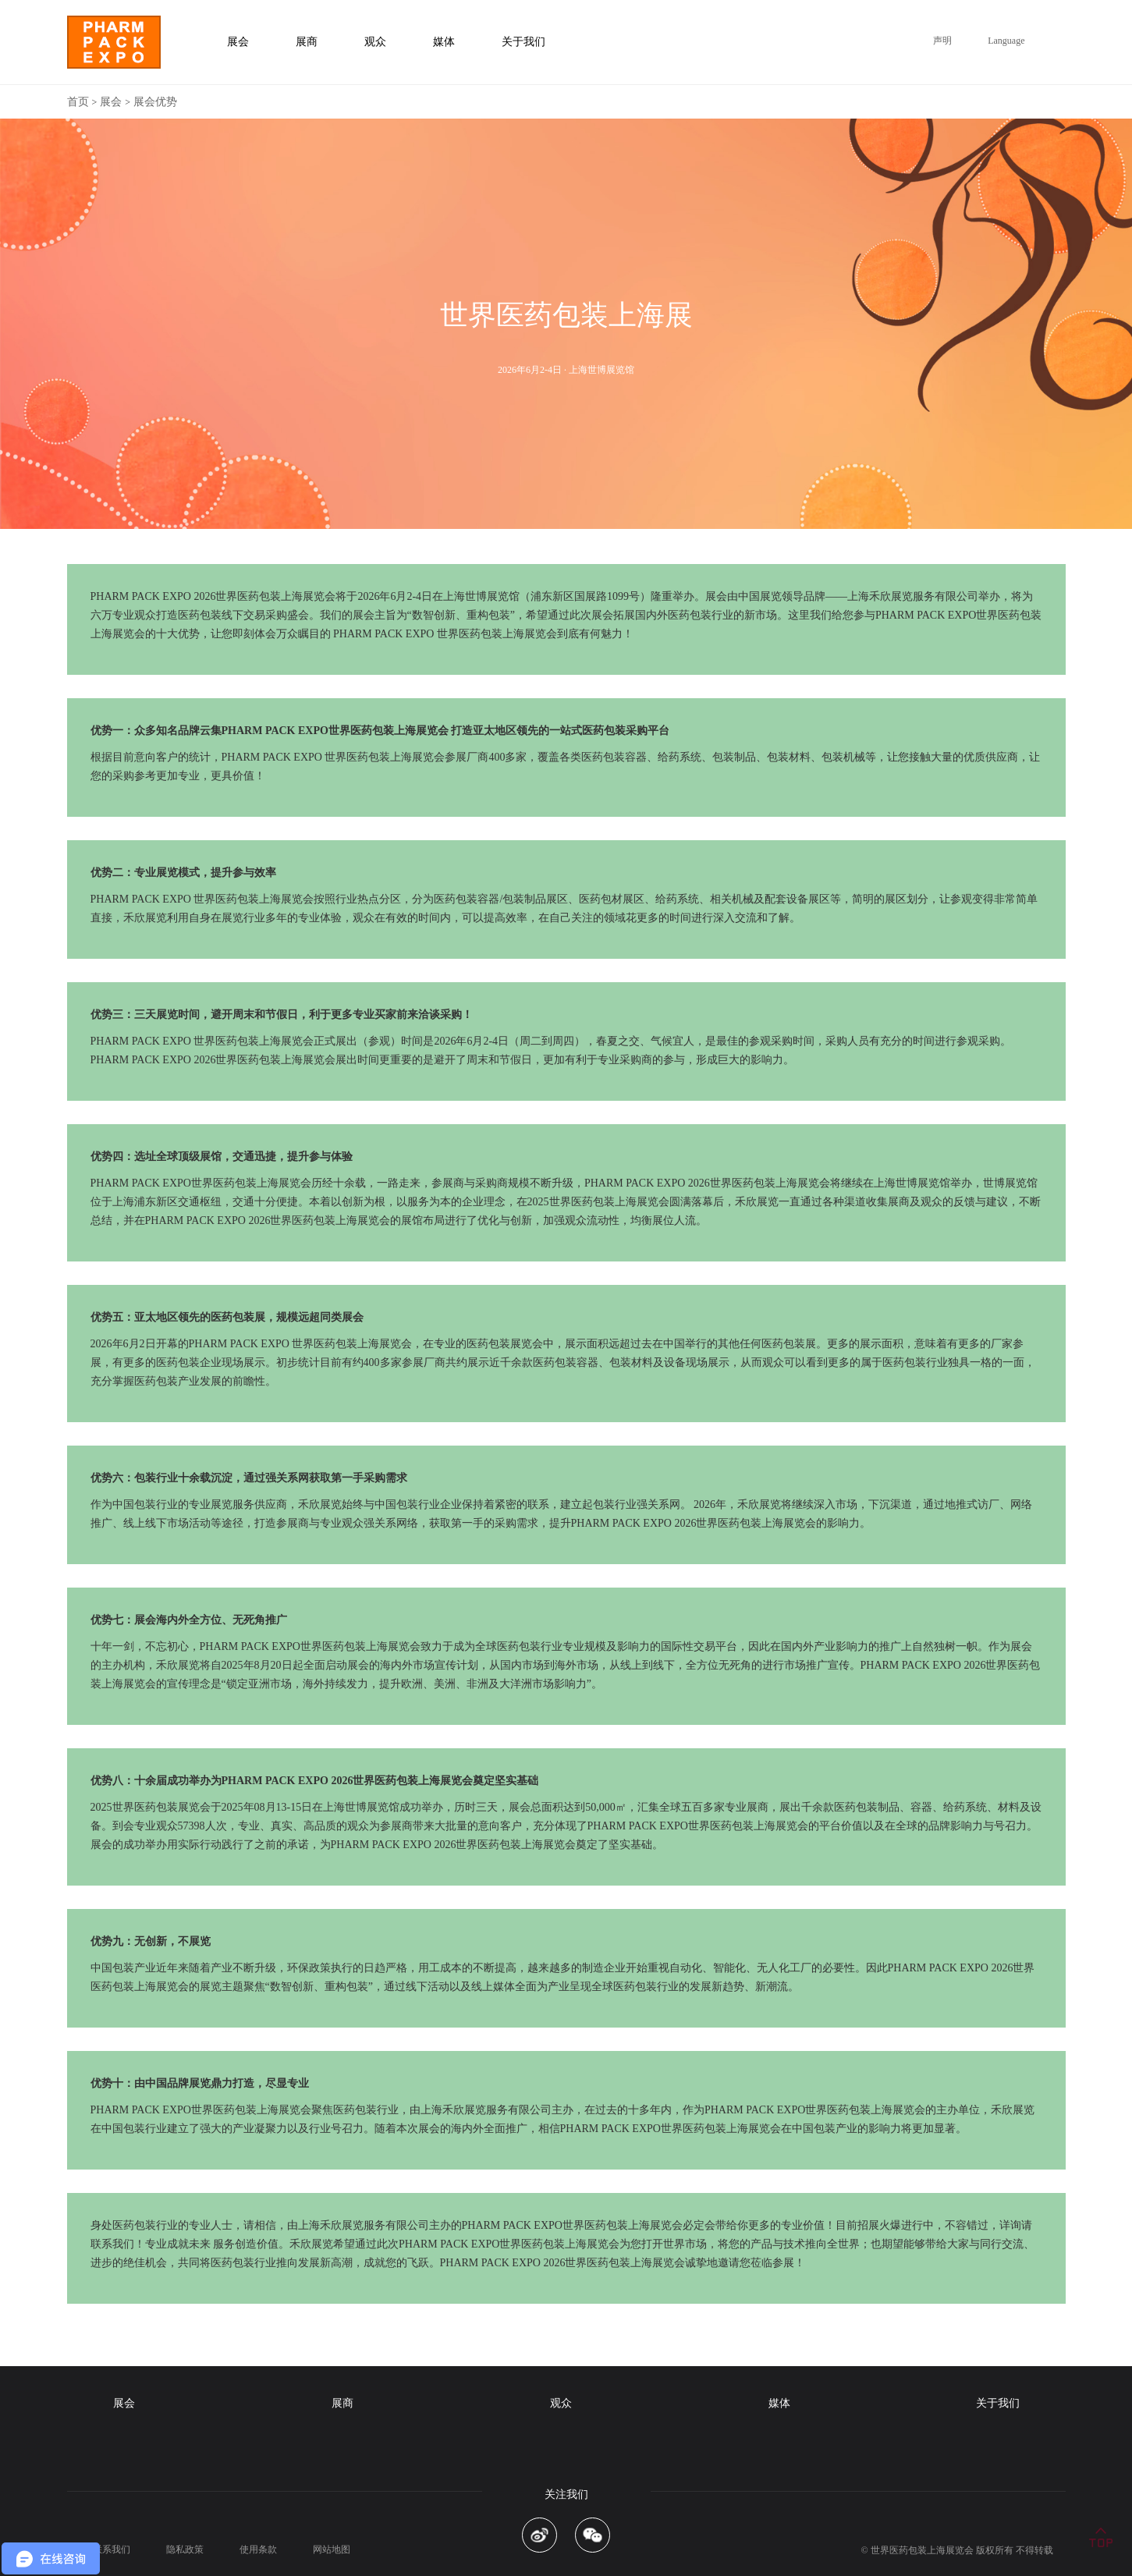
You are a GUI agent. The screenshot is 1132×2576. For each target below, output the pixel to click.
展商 (342, 2403)
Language (1006, 40)
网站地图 (331, 2549)
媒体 (779, 2403)
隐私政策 (185, 2549)
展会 (111, 102)
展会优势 (155, 102)
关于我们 (998, 2403)
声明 (942, 40)
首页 (78, 102)
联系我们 (111, 2549)
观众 (561, 2403)
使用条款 (258, 2549)
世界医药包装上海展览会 (922, 2550)
